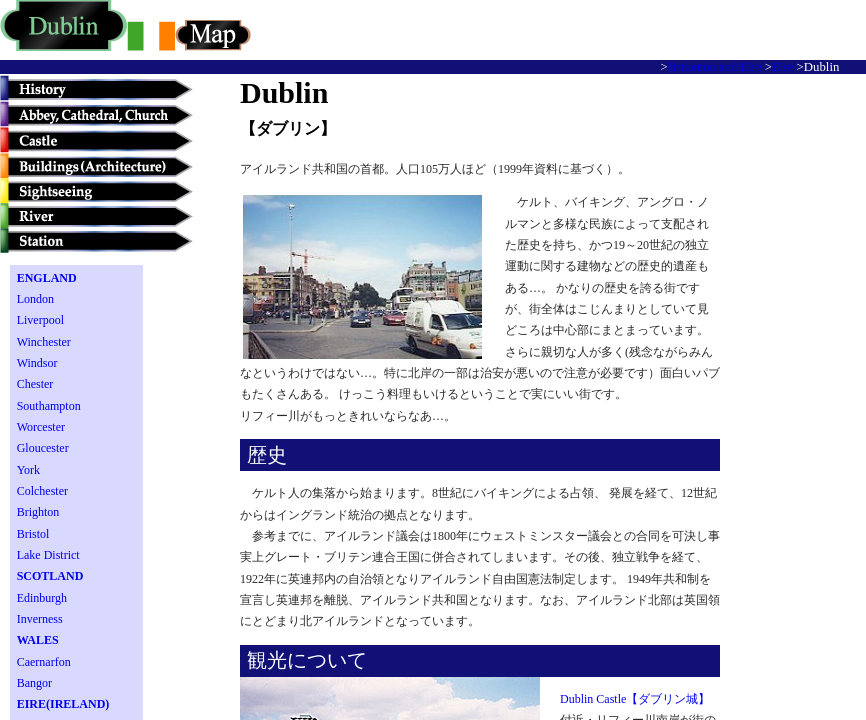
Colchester (42, 491)
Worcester (41, 427)
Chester (35, 384)
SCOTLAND (50, 576)
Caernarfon (44, 662)
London (35, 299)
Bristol (33, 534)
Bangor (34, 683)
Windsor (37, 363)
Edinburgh (42, 598)
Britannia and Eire (715, 67)
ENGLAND (47, 278)
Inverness (40, 619)
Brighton (38, 512)
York (28, 470)
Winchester (44, 342)
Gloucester (43, 448)
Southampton (49, 406)
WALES (38, 640)
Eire (782, 67)
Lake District (48, 555)
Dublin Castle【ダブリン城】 (635, 699)
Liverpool (40, 320)
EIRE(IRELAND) (63, 704)
